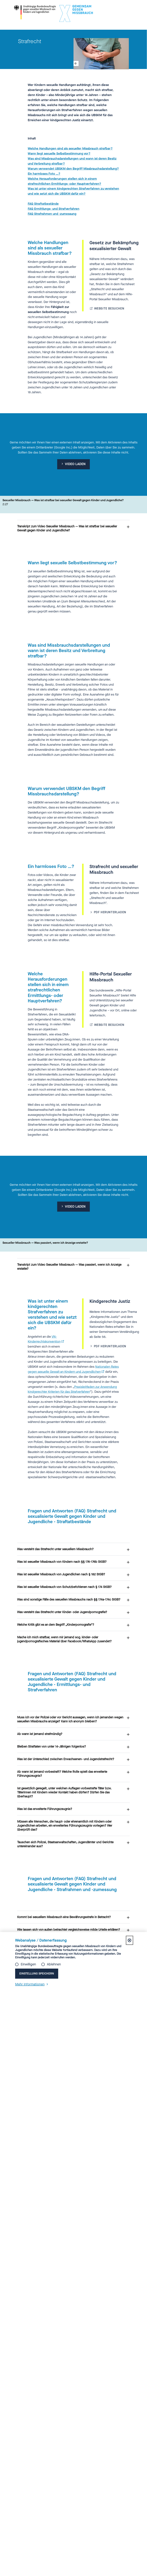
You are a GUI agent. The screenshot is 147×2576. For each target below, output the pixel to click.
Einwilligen (28, 1964)
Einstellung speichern (37, 1974)
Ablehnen (54, 1964)
